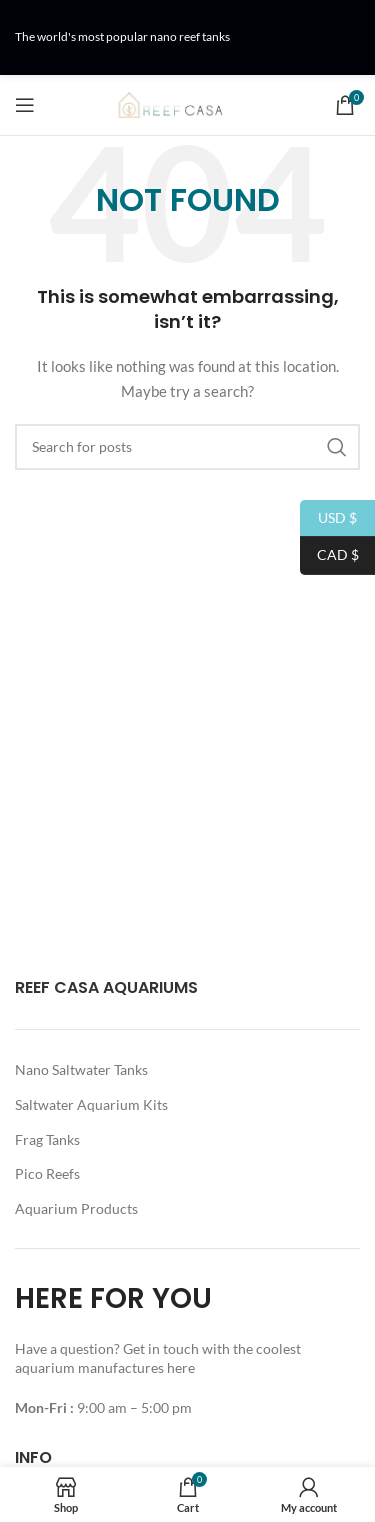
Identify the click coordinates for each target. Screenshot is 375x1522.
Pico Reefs (47, 1173)
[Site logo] (188, 103)
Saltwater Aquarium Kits (91, 1104)
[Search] (187, 447)
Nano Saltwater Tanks (81, 1069)
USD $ (328, 518)
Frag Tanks (47, 1139)
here (182, 1367)
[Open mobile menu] (25, 105)
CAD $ (329, 555)
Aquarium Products (76, 1208)
